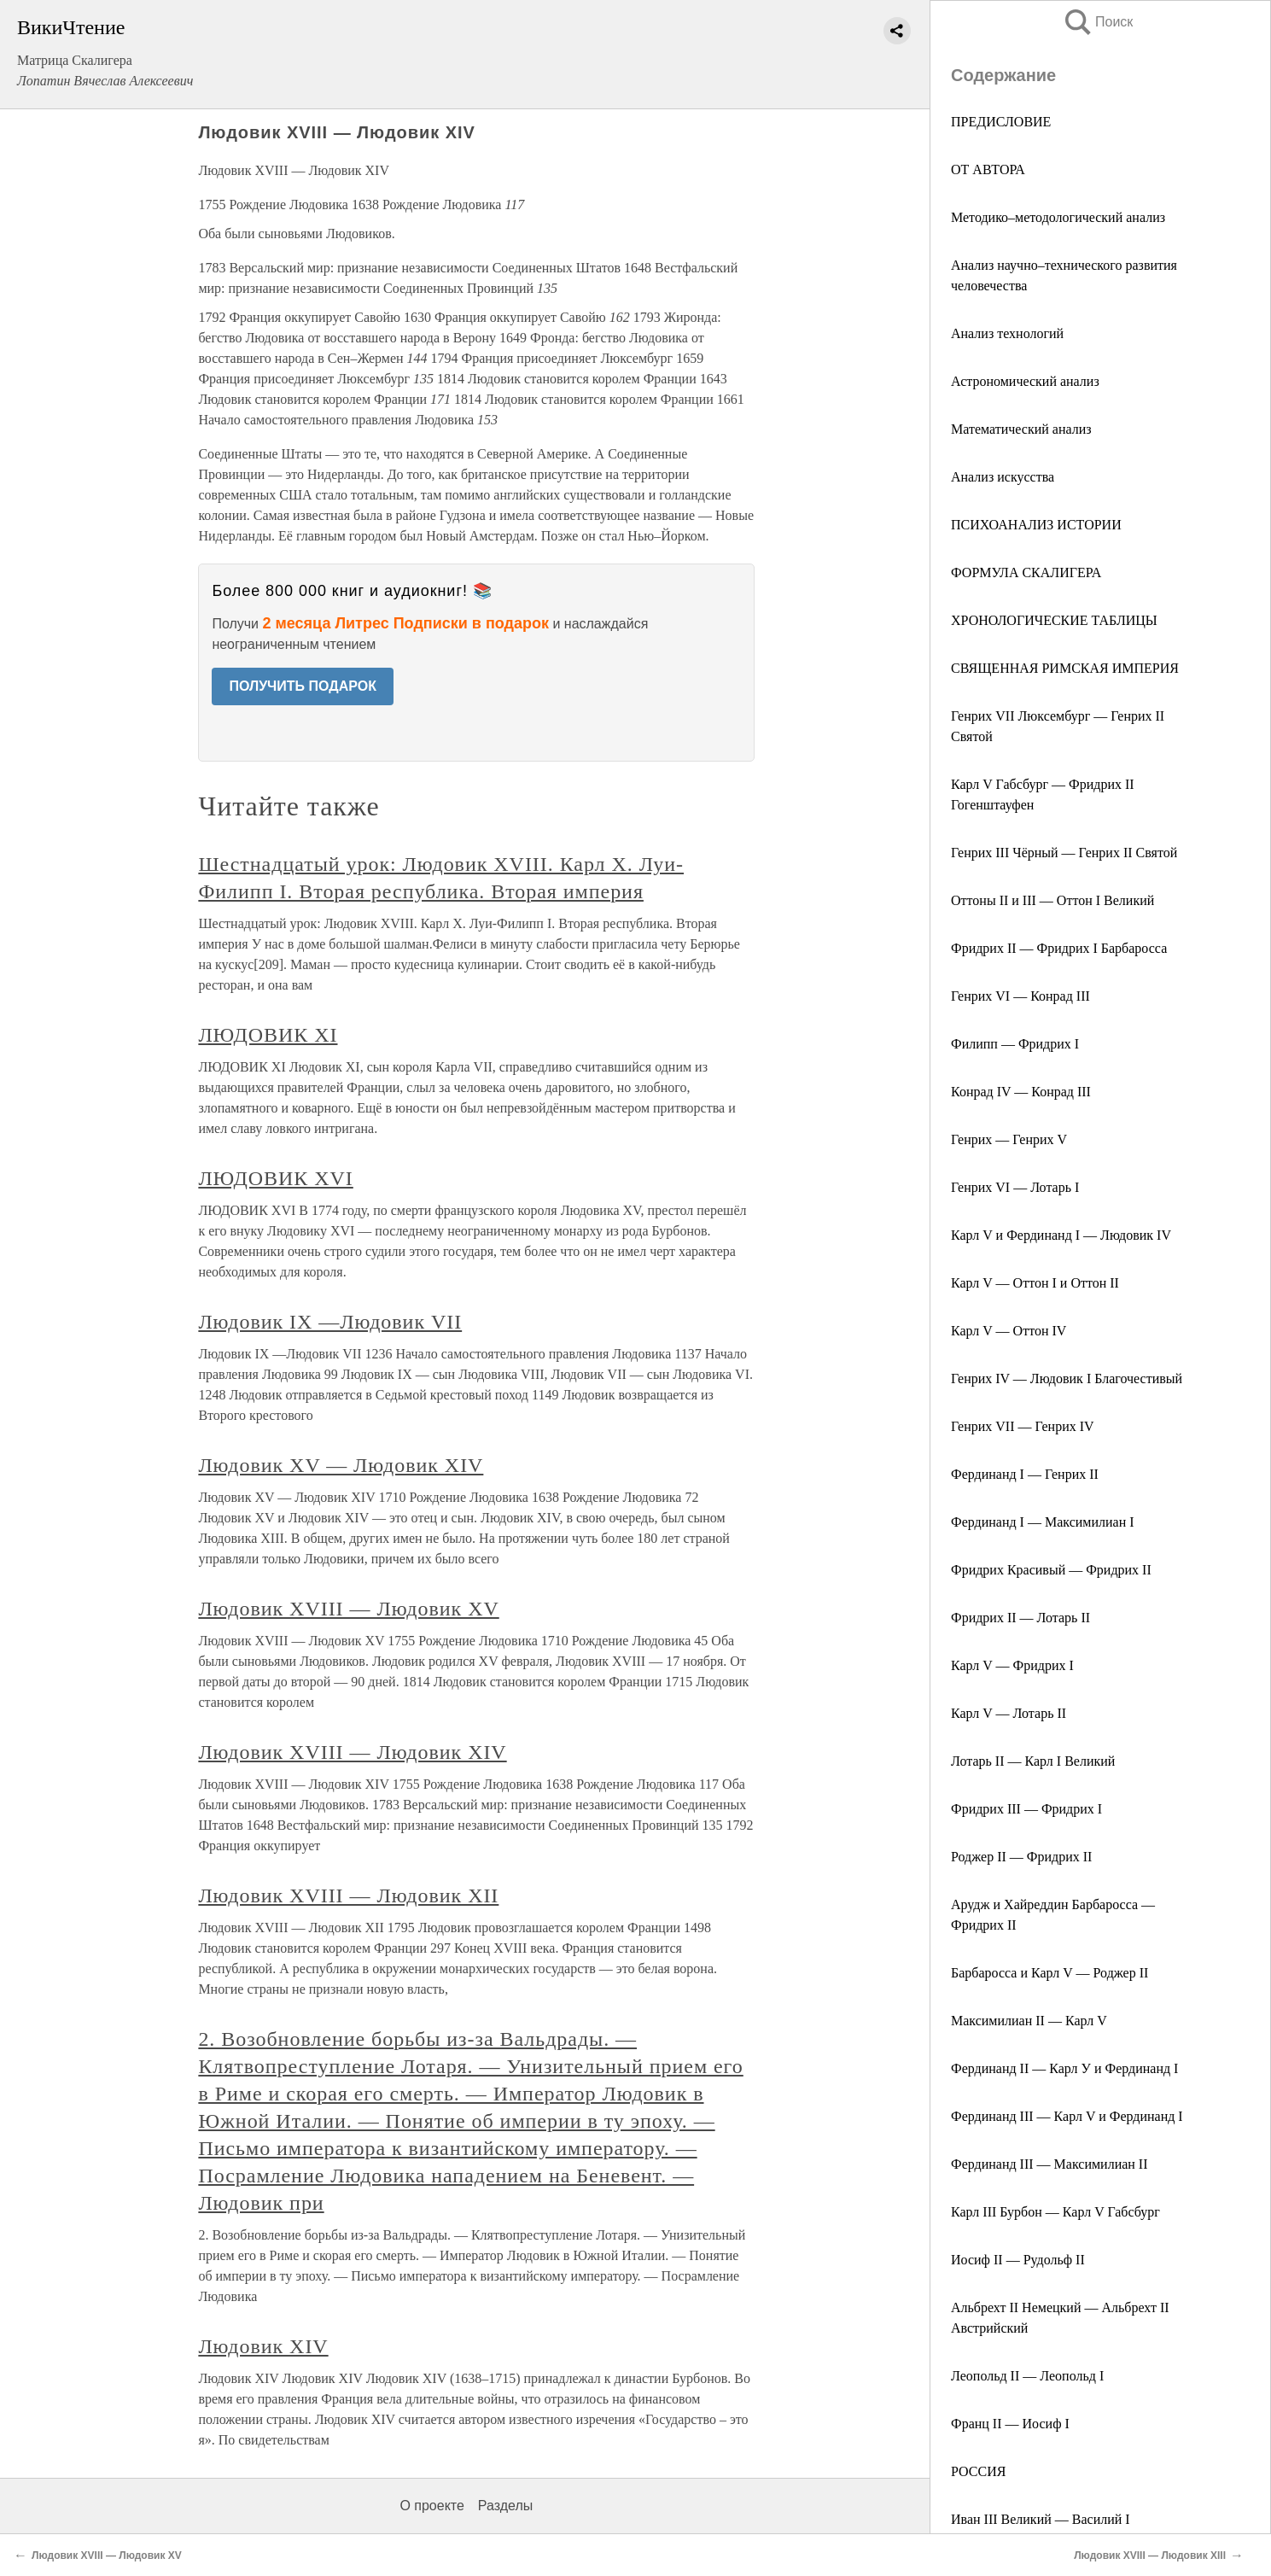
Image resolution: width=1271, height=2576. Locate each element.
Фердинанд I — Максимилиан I (1042, 1522)
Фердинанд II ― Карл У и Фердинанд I (1064, 2068)
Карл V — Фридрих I (1012, 1665)
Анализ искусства (1002, 477)
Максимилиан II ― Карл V (1029, 2020)
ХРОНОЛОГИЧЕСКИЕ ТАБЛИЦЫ (1054, 620)
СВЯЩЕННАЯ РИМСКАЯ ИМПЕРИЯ (1065, 668)
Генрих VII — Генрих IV (1022, 1426)
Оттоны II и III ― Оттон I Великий (1052, 900)
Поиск (1097, 22)
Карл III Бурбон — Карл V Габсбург (1055, 2212)
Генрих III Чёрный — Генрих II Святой (1064, 852)
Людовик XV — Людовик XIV (340, 1465)
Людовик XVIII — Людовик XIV (352, 1752)
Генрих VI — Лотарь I (1015, 1187)
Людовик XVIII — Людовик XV (348, 1609)
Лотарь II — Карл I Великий (1033, 1761)
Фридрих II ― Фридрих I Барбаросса (1059, 948)
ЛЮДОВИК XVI (275, 1178)
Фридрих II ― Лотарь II (1020, 1617)
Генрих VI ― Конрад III (1020, 996)
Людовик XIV (263, 2346)
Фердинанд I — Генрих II (1025, 1474)
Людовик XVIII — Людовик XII (348, 1895)
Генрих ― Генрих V (1009, 1139)
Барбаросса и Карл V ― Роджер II (1049, 1973)
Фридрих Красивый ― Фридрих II (1051, 1570)
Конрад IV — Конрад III (1021, 1091)
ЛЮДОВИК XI (267, 1035)
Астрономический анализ (1025, 381)
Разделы (505, 2505)
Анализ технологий (1007, 333)
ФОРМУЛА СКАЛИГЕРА (1026, 572)
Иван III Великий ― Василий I (1040, 2519)
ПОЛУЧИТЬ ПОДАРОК (302, 686)
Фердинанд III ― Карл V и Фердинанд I (1067, 2116)
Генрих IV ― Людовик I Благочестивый (1066, 1378)
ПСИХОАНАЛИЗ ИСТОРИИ (1036, 524)
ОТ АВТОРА (988, 169)
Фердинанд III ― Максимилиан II (1049, 2164)
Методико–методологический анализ (1058, 217)
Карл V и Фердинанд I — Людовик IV (1061, 1235)
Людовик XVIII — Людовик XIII (1150, 2555)
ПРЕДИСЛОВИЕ (1001, 121)
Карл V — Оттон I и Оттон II (1035, 1283)
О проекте (431, 2505)
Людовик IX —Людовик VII (330, 1322)
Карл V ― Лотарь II (1008, 1713)
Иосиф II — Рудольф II (1018, 2259)
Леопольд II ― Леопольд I (1027, 2376)
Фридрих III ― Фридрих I (1026, 1809)
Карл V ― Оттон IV (1008, 1330)
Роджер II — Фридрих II (1021, 1856)
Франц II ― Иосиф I (1010, 2423)
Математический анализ (1021, 429)
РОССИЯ (978, 2471)
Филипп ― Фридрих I (1015, 1044)
